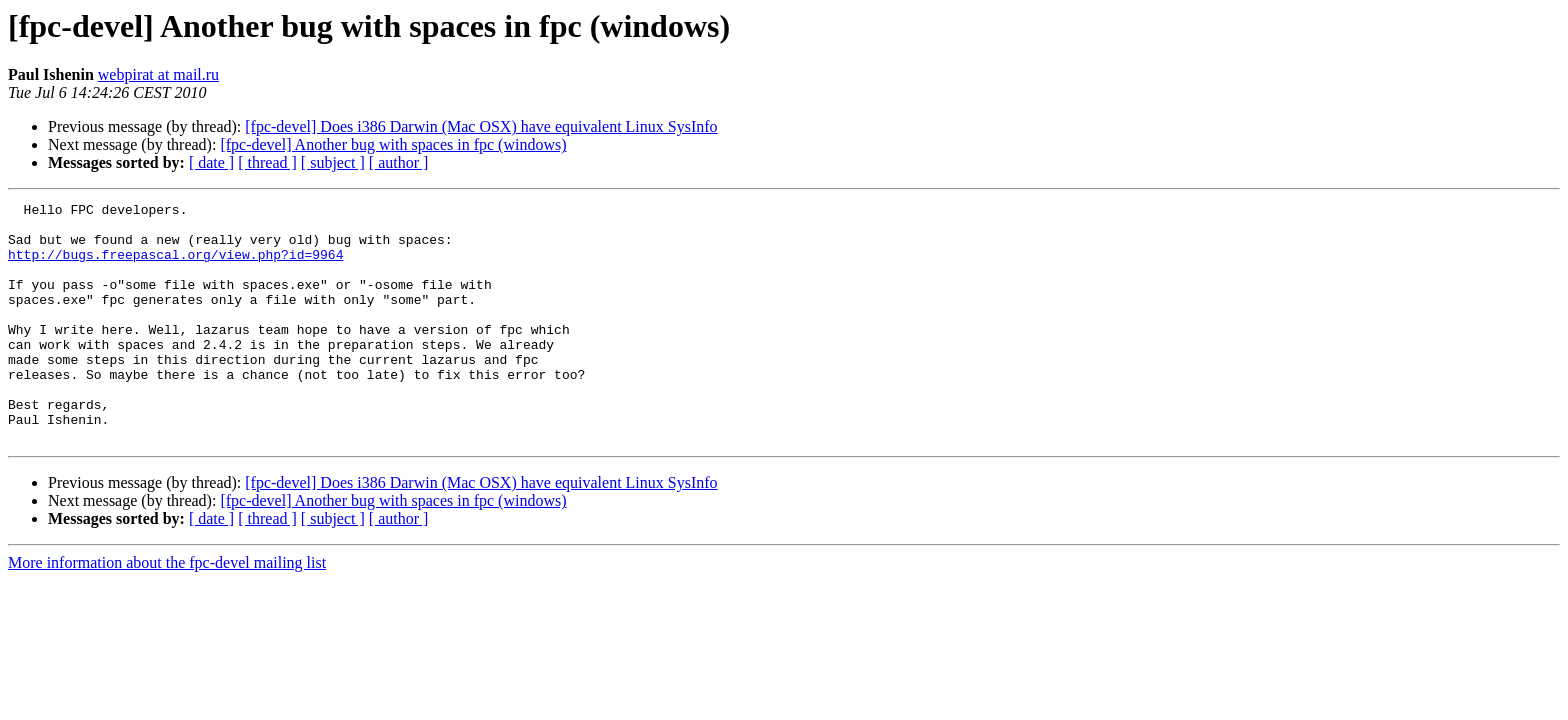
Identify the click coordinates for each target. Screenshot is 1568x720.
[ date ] (211, 162)
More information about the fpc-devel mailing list (167, 610)
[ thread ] (267, 162)
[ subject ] (333, 162)
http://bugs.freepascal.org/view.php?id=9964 (175, 266)
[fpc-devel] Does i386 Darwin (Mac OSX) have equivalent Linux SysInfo (481, 126)
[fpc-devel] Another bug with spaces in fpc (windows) (393, 144)
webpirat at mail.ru (158, 74)
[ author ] (399, 162)
